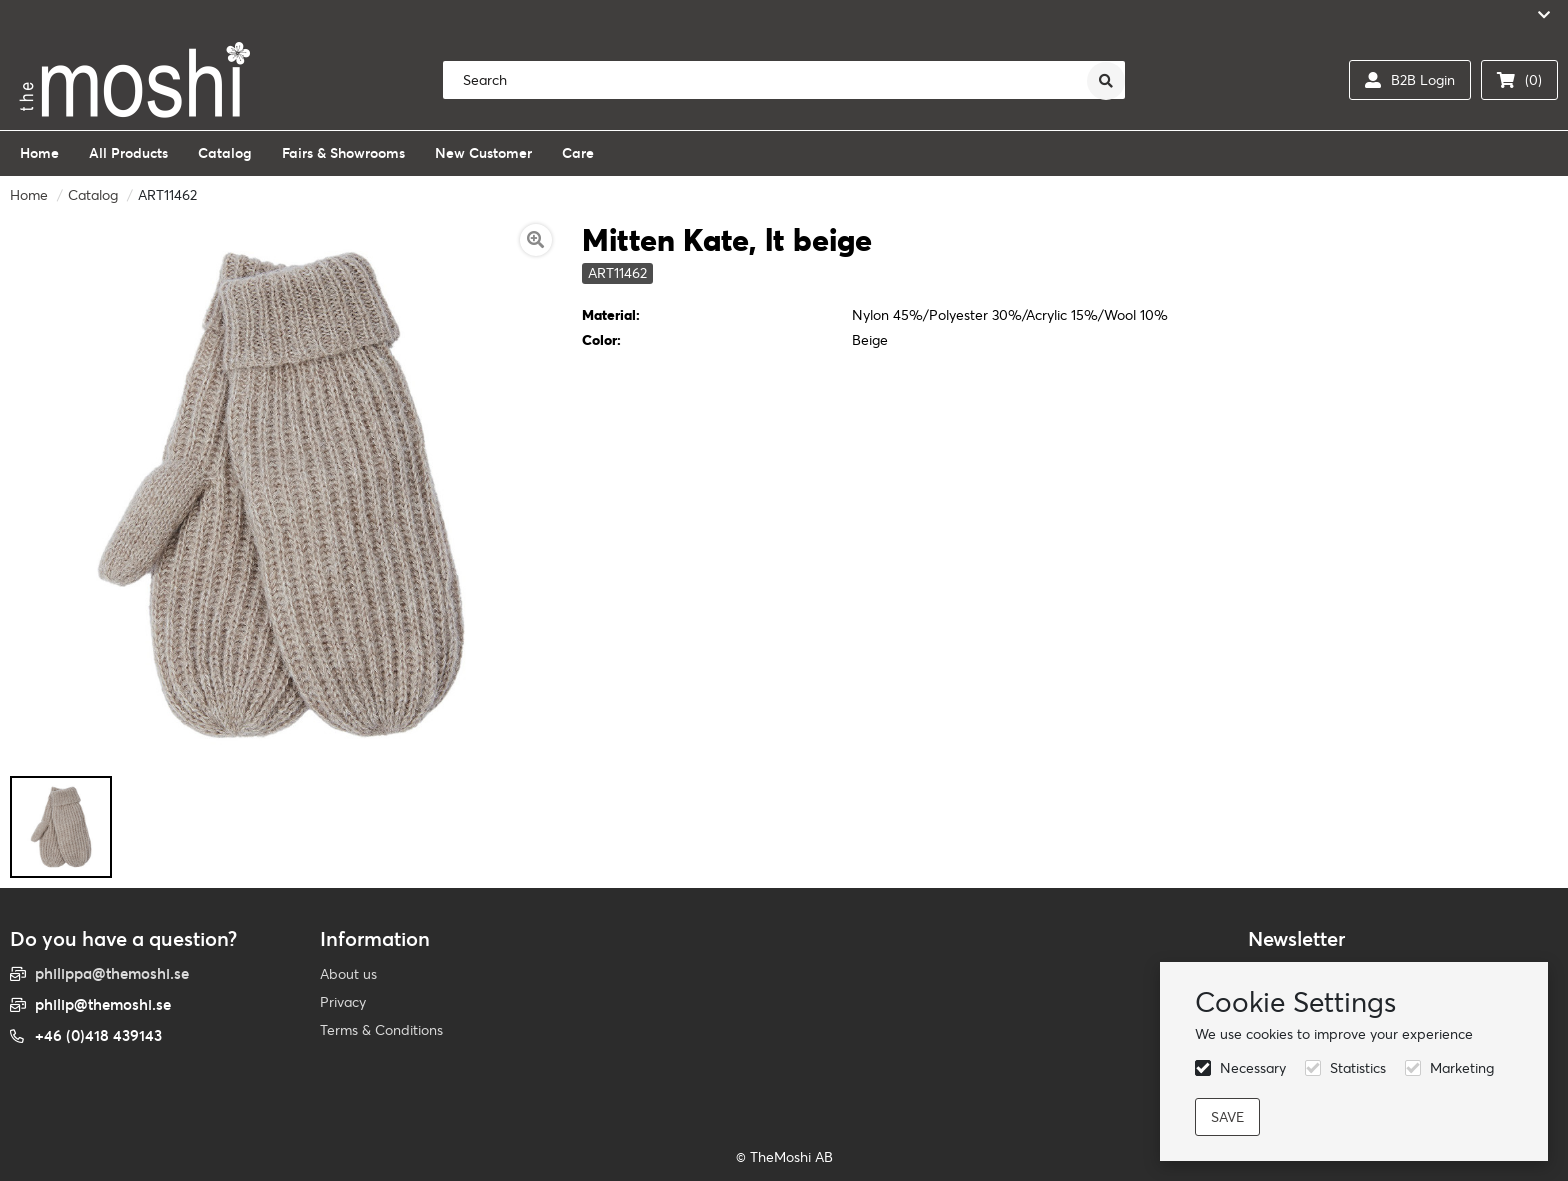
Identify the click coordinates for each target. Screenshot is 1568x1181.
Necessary (1253, 1068)
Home (29, 195)
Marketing (1462, 1068)
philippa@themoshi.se (112, 973)
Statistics (1358, 1068)
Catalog (93, 195)
